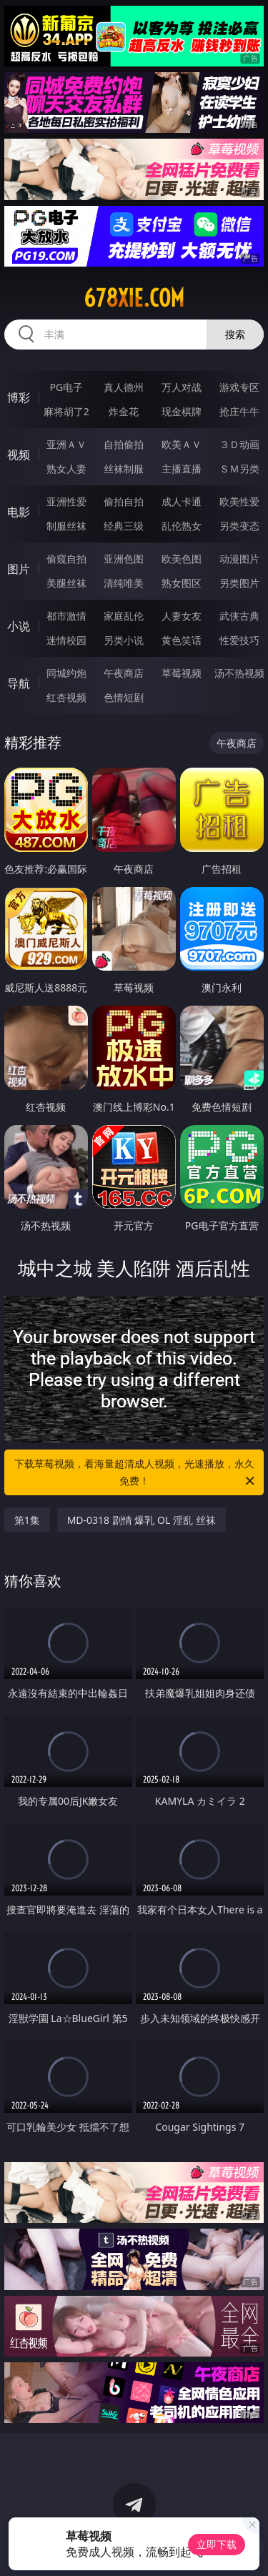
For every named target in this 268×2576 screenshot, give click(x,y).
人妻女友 (182, 616)
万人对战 (182, 387)
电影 (18, 512)
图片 (18, 569)
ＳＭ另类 (239, 468)
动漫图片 (239, 558)
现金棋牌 (182, 411)
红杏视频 (66, 697)
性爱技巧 (239, 640)
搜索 (235, 334)
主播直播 (182, 468)
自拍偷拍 (124, 444)
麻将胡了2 (66, 411)
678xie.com (134, 298)
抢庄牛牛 (239, 411)
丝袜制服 (124, 468)
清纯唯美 (124, 583)
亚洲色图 (124, 558)
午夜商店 (124, 673)
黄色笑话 (182, 640)
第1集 (27, 1520)
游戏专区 (239, 387)
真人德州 (124, 387)
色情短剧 (124, 697)
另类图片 (239, 583)
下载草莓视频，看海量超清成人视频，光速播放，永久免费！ (135, 1473)
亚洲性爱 (66, 501)
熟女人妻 (66, 468)
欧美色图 (182, 558)
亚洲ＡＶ (66, 444)
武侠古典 (239, 616)
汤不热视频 (239, 673)
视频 (18, 454)
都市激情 (66, 616)
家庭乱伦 (124, 616)
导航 (18, 683)
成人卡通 (182, 501)
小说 (18, 626)
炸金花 (124, 411)
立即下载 (217, 2544)
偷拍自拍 (124, 501)
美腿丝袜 (66, 583)
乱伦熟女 (182, 525)
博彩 (18, 397)
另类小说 (124, 640)
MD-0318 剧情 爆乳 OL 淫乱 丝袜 (141, 1520)
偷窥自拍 (66, 558)
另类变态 (239, 525)
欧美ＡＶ (182, 444)
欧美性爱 (239, 501)
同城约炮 (66, 673)
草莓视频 (182, 673)
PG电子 (66, 387)
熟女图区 (182, 583)
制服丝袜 (66, 525)
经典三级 (124, 525)
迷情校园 (66, 640)
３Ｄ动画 (239, 444)
